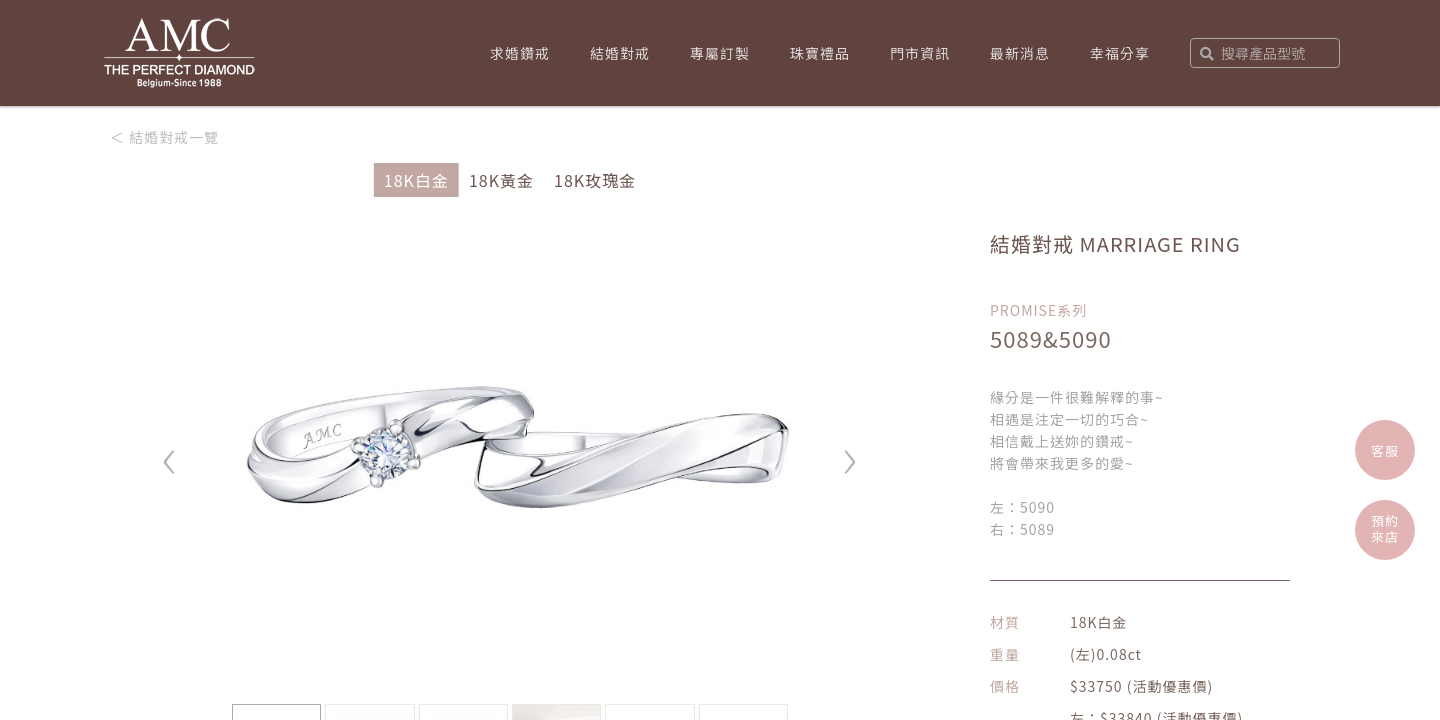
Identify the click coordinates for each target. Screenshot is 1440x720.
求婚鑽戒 (520, 53)
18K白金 (416, 180)
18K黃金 (501, 180)
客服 (1385, 450)
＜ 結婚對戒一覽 (164, 137)
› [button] (850, 452)
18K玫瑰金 (595, 180)
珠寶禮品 (820, 53)
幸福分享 (1120, 53)
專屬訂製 (720, 53)
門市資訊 (920, 53)
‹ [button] (170, 452)
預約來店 (1385, 528)
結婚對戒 (620, 53)
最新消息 (1020, 53)
